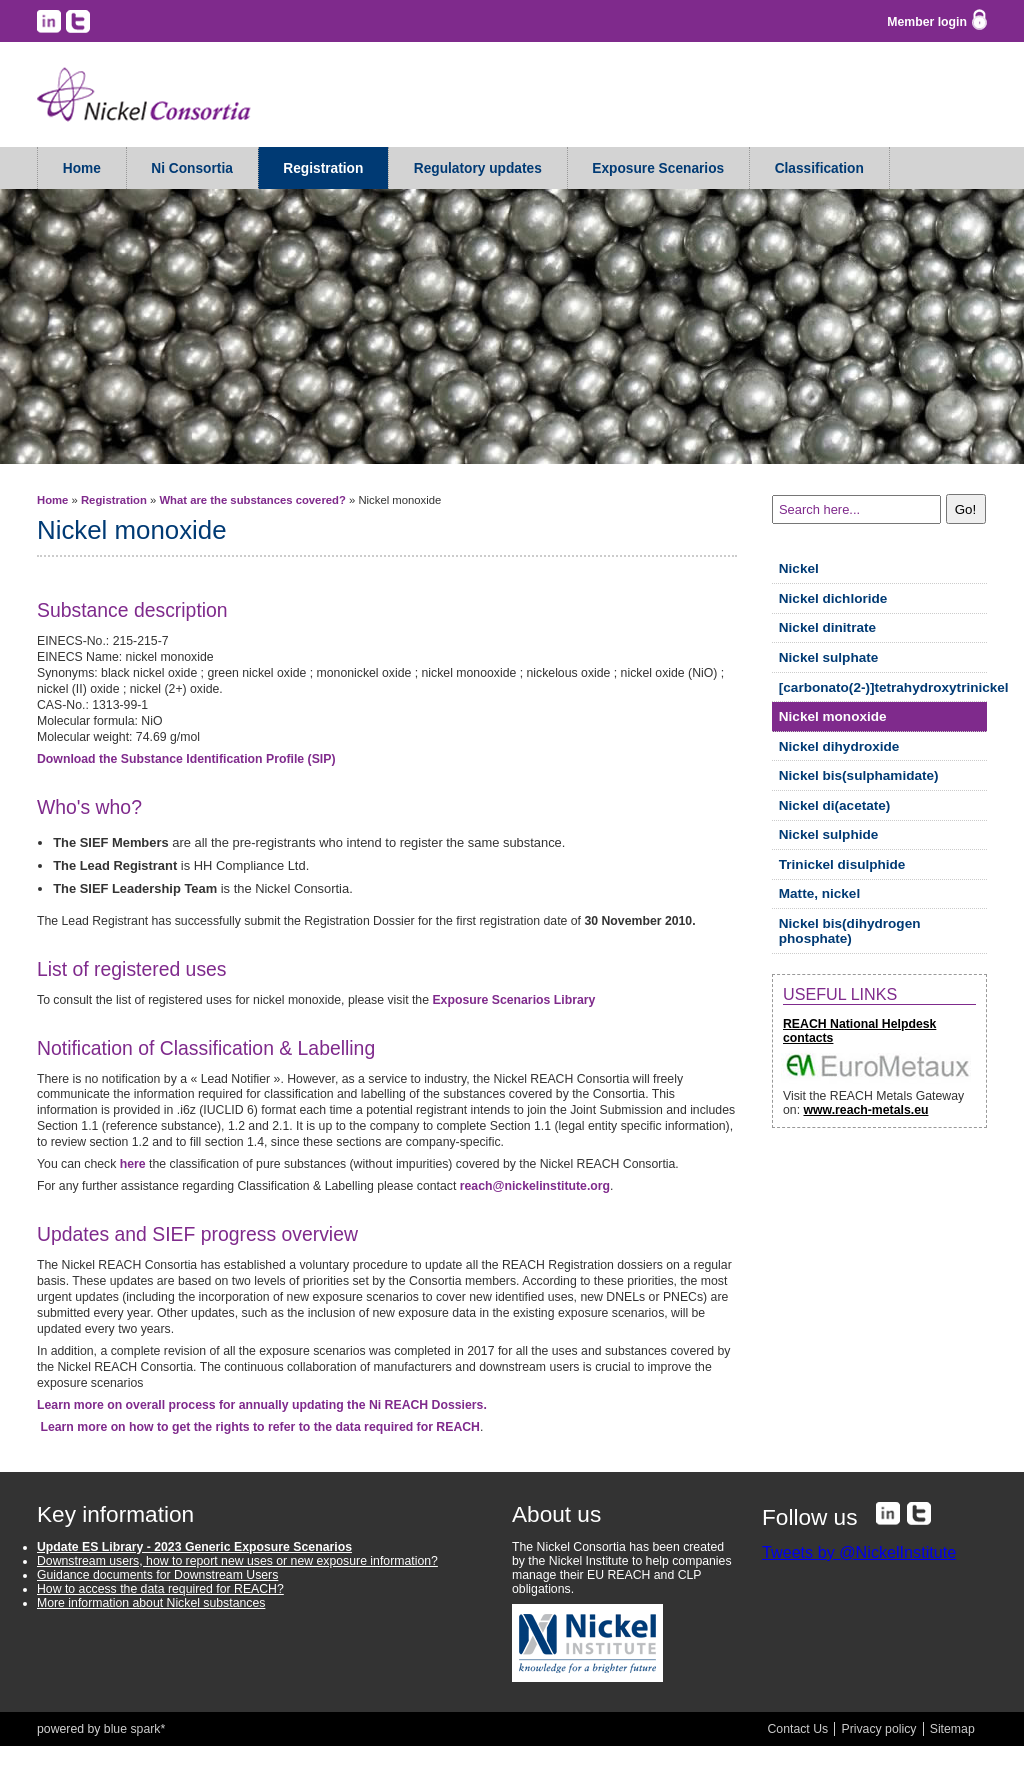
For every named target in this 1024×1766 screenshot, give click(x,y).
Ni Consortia (192, 168)
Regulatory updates (478, 168)
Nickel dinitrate (827, 627)
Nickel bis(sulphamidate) (859, 775)
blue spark (132, 1729)
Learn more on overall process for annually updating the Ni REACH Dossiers (262, 1405)
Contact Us (798, 1729)
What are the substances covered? (252, 500)
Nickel (799, 568)
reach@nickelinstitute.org (535, 1186)
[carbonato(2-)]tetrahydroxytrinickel (883, 687)
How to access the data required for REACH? (160, 1589)
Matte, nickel (819, 893)
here (133, 1164)
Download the (186, 759)
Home (82, 168)
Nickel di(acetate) (835, 805)
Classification (819, 168)
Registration (323, 168)
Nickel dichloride (833, 598)
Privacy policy (878, 1729)
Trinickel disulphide (842, 864)
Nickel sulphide (829, 834)
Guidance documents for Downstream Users (157, 1575)
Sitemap (952, 1729)
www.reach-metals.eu (865, 1110)
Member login (927, 22)
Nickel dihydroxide (839, 746)
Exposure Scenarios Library (513, 1000)
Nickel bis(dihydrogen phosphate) (850, 931)
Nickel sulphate (829, 657)
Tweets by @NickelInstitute (859, 1552)
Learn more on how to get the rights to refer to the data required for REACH (260, 1427)
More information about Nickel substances (151, 1603)
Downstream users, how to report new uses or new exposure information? (237, 1561)
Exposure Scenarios (658, 168)
